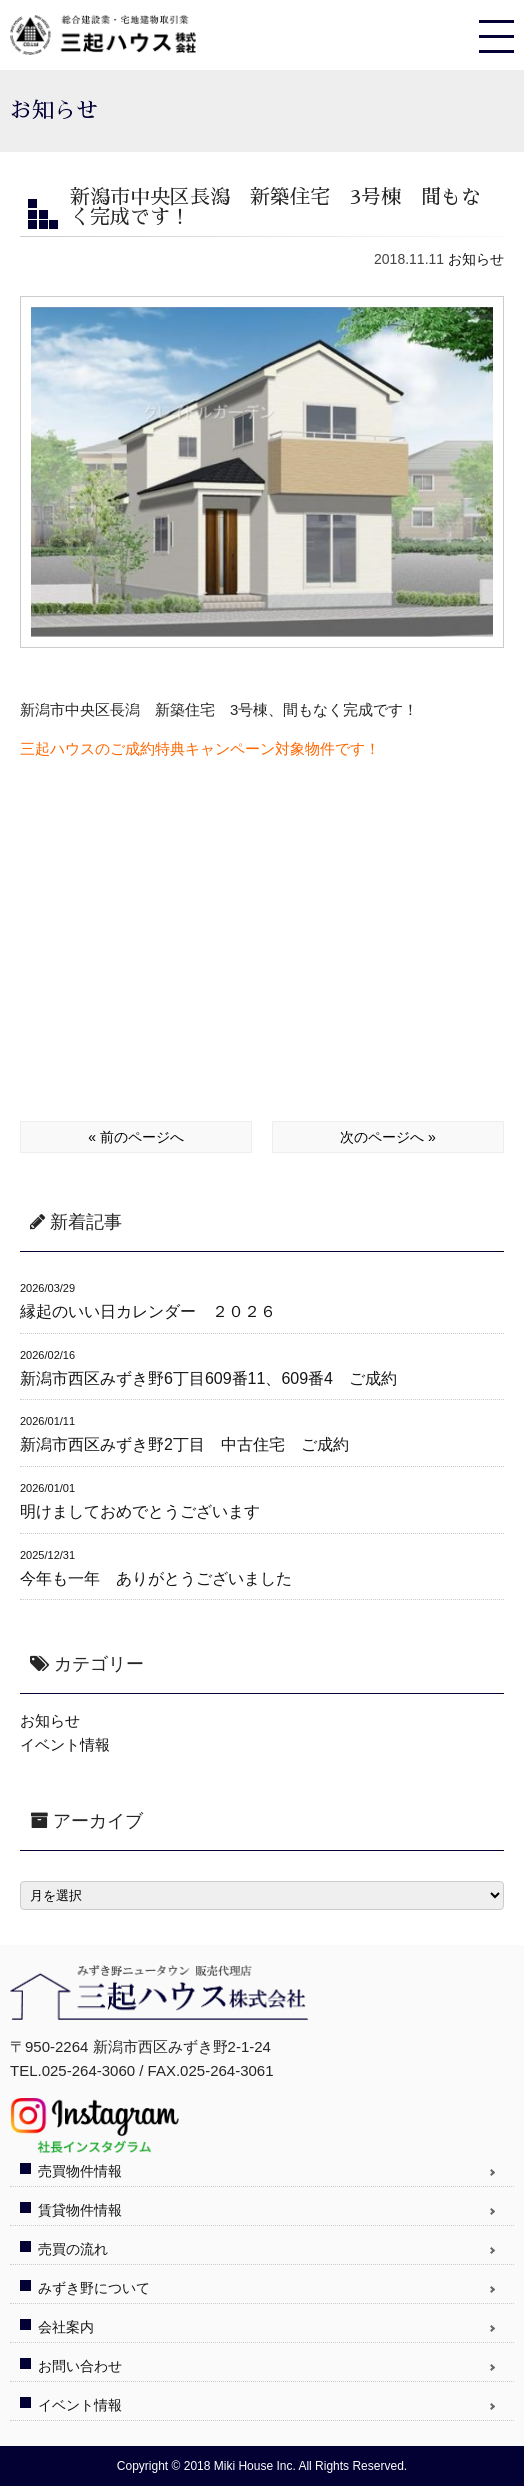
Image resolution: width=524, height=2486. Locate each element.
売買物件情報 (80, 2171)
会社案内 (66, 2327)
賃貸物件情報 (80, 2210)
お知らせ (476, 259)
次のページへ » (388, 1137)
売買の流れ (73, 2249)
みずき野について (94, 2288)
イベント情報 (65, 1744)
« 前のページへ (136, 1137)
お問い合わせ (80, 2366)
